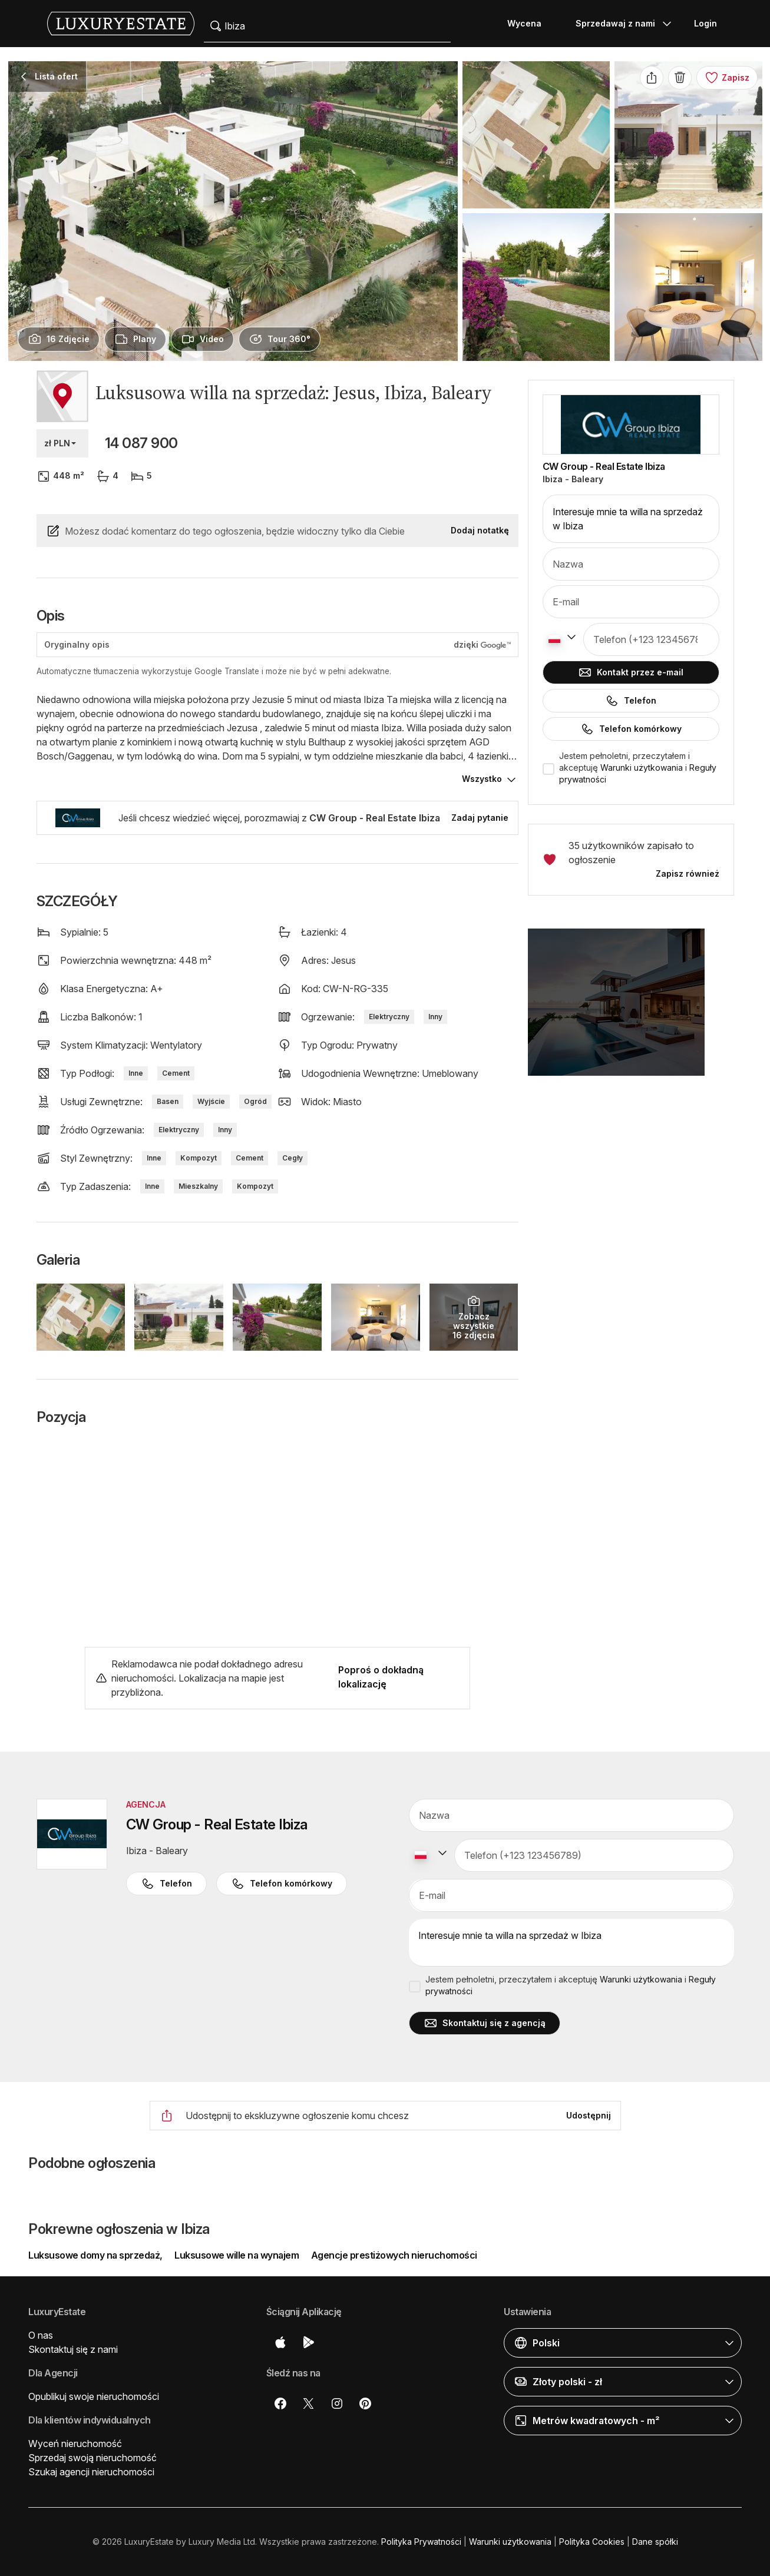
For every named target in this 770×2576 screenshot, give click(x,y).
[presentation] (59, 339)
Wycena (524, 23)
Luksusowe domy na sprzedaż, (96, 2255)
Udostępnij (588, 2115)
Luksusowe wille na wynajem (236, 2255)
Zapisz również (687, 873)
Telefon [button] (166, 1884)
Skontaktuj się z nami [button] (73, 2349)
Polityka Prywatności (421, 2542)
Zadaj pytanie (479, 818)
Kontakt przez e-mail (630, 672)
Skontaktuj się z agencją (485, 2023)
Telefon (630, 701)
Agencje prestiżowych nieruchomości (394, 2255)
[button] (631, 1009)
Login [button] (705, 23)
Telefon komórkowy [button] (281, 1884)
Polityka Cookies (591, 2542)
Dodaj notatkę (480, 530)
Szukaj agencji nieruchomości (91, 2472)
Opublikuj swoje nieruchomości (93, 2396)
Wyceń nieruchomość (75, 2443)
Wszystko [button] (482, 779)
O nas (40, 2335)
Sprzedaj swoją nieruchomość (92, 2458)
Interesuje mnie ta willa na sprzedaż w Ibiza (631, 519)
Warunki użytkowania (641, 767)
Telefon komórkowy (631, 729)
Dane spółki (655, 2542)
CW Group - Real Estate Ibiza (604, 466)
